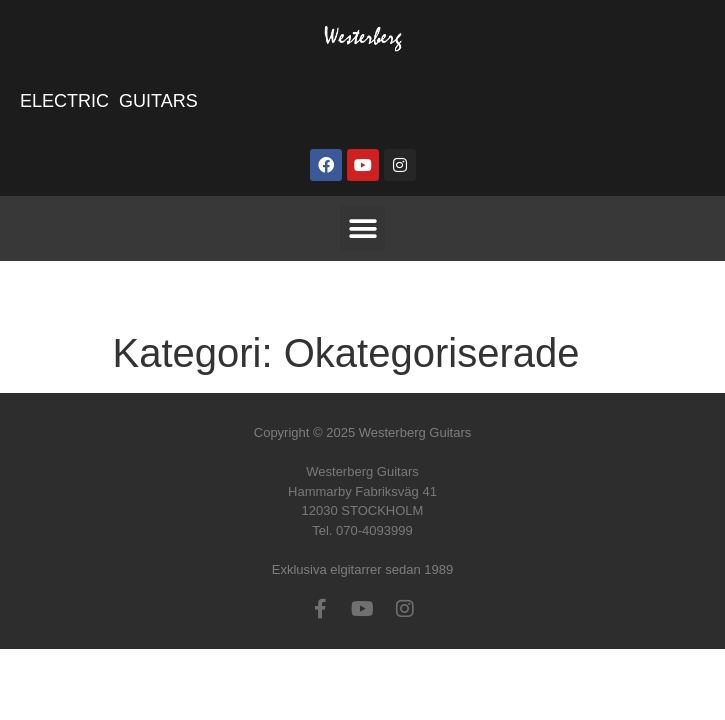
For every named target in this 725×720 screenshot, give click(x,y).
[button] (362, 228)
